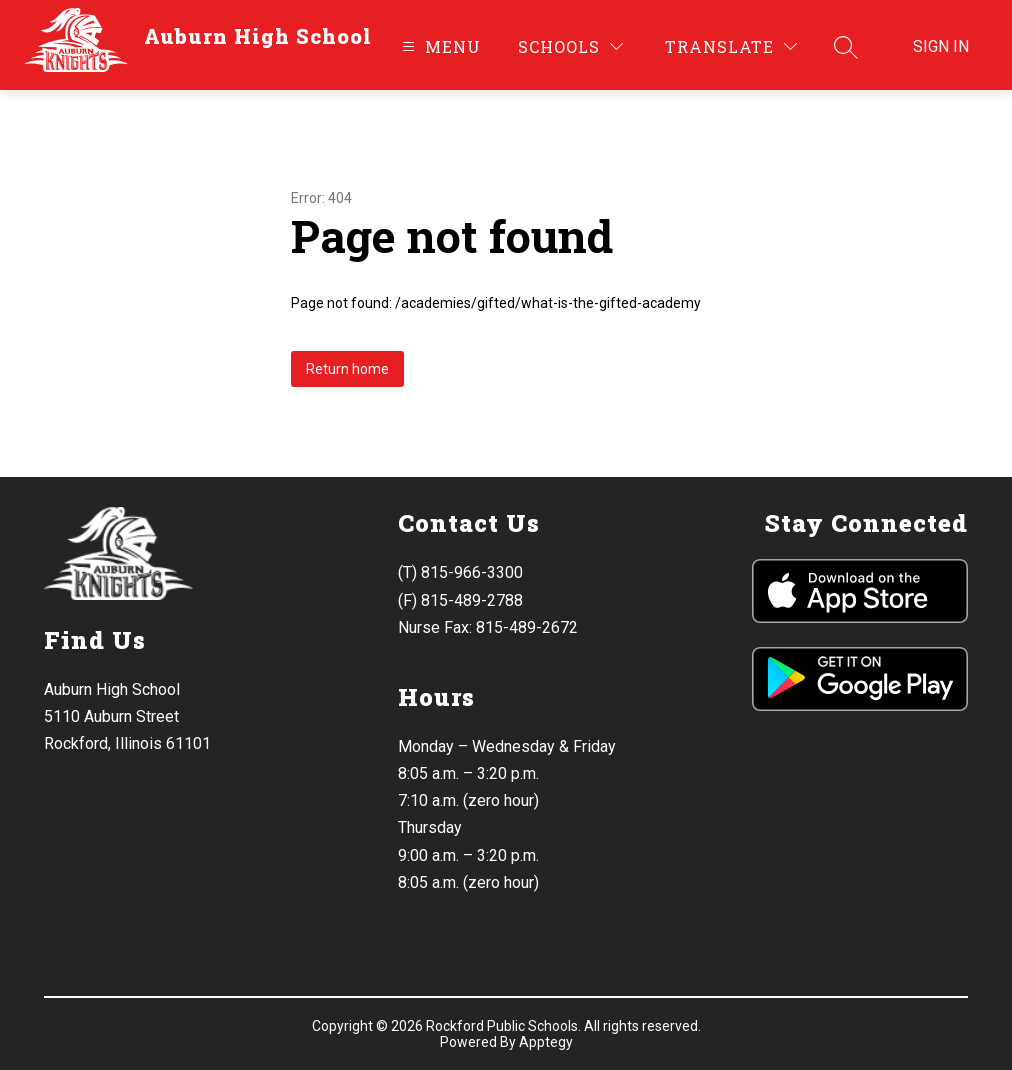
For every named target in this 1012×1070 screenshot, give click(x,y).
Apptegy (546, 1042)
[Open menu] (439, 46)
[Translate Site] (731, 46)
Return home (347, 369)
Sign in (941, 46)
